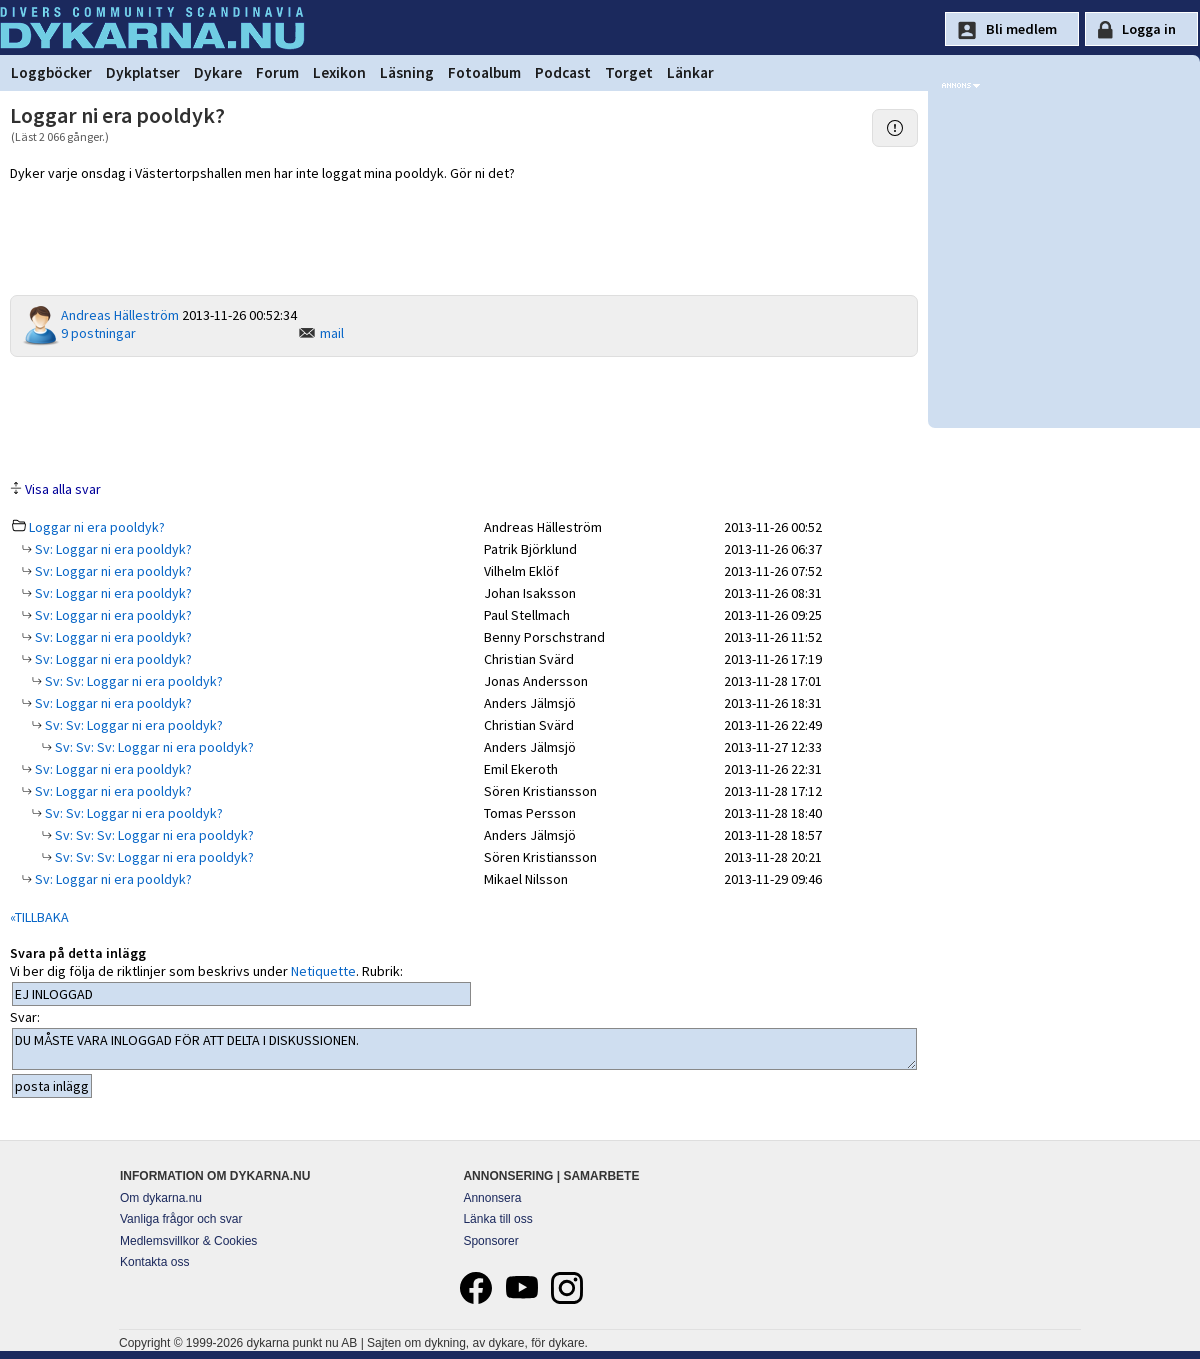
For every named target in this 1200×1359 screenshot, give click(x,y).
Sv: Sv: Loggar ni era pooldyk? (132, 681)
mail (332, 333)
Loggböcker (51, 72)
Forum (277, 72)
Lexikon (339, 72)
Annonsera (492, 1198)
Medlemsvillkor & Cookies (188, 1241)
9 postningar (98, 333)
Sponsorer (490, 1241)
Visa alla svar (63, 489)
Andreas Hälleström (120, 315)
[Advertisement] (464, 417)
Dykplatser (143, 72)
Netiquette (323, 971)
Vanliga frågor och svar (181, 1219)
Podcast (563, 72)
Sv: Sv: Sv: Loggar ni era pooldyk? (153, 747)
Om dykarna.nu (161, 1198)
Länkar (690, 72)
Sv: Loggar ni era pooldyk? (112, 549)
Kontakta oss (154, 1262)
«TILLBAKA (39, 917)
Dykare (218, 72)
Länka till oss (497, 1219)
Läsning (407, 72)
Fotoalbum (484, 72)
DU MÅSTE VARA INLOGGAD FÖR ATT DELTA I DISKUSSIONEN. (464, 1049)
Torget (629, 72)
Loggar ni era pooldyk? (97, 527)
